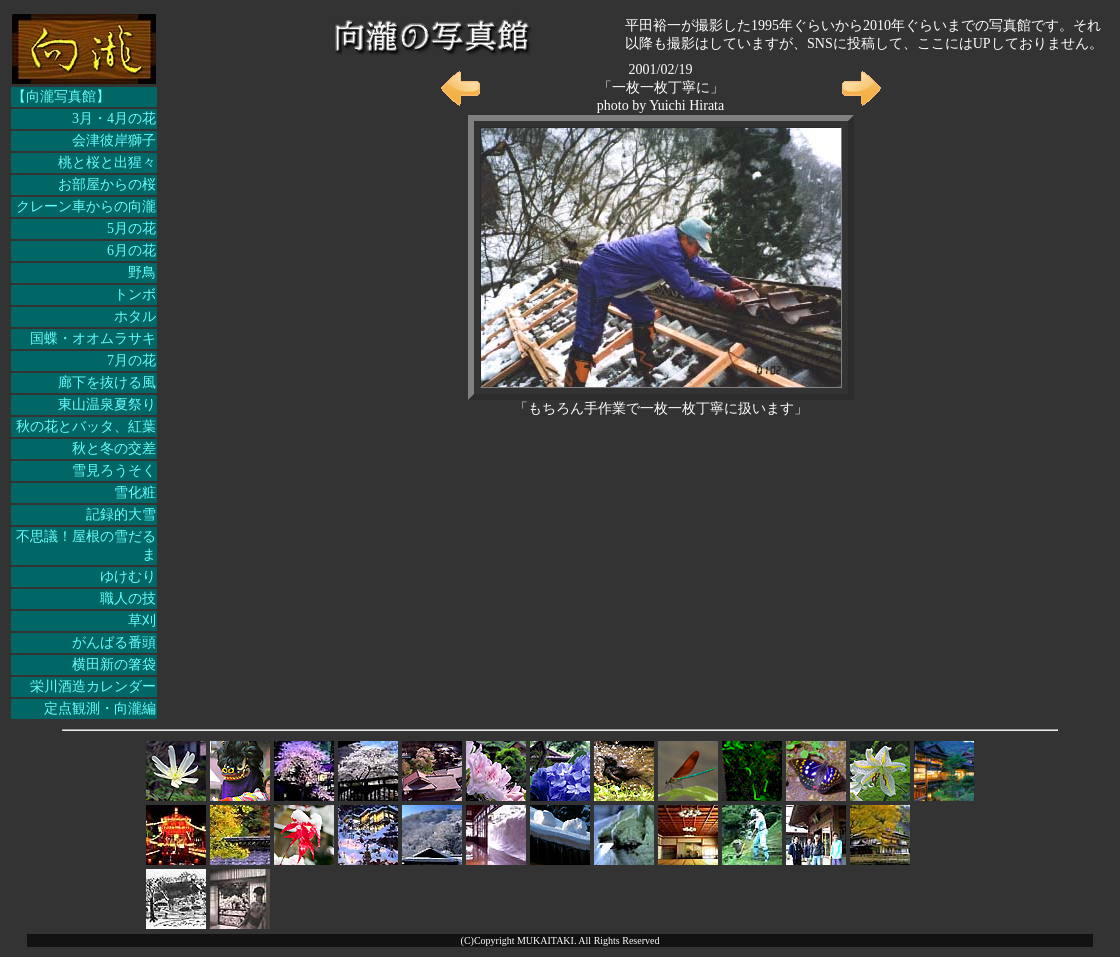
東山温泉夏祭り (107, 404)
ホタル (135, 316)
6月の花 (131, 250)
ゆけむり (128, 576)
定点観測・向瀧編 (100, 708)
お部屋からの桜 (107, 184)
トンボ (135, 294)
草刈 (142, 620)
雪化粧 (135, 492)
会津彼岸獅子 (114, 140)
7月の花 (131, 360)
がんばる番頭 (114, 642)
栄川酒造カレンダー (93, 686)
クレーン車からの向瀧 (86, 206)
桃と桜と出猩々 (107, 162)
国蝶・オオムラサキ (93, 338)
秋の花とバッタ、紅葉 (86, 426)
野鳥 (142, 272)
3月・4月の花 (114, 118)
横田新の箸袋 (114, 664)
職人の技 (128, 598)
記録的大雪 (121, 514)
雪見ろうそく (114, 470)
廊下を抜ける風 (107, 382)
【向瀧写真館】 (61, 96)
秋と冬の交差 (114, 448)
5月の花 (131, 228)
